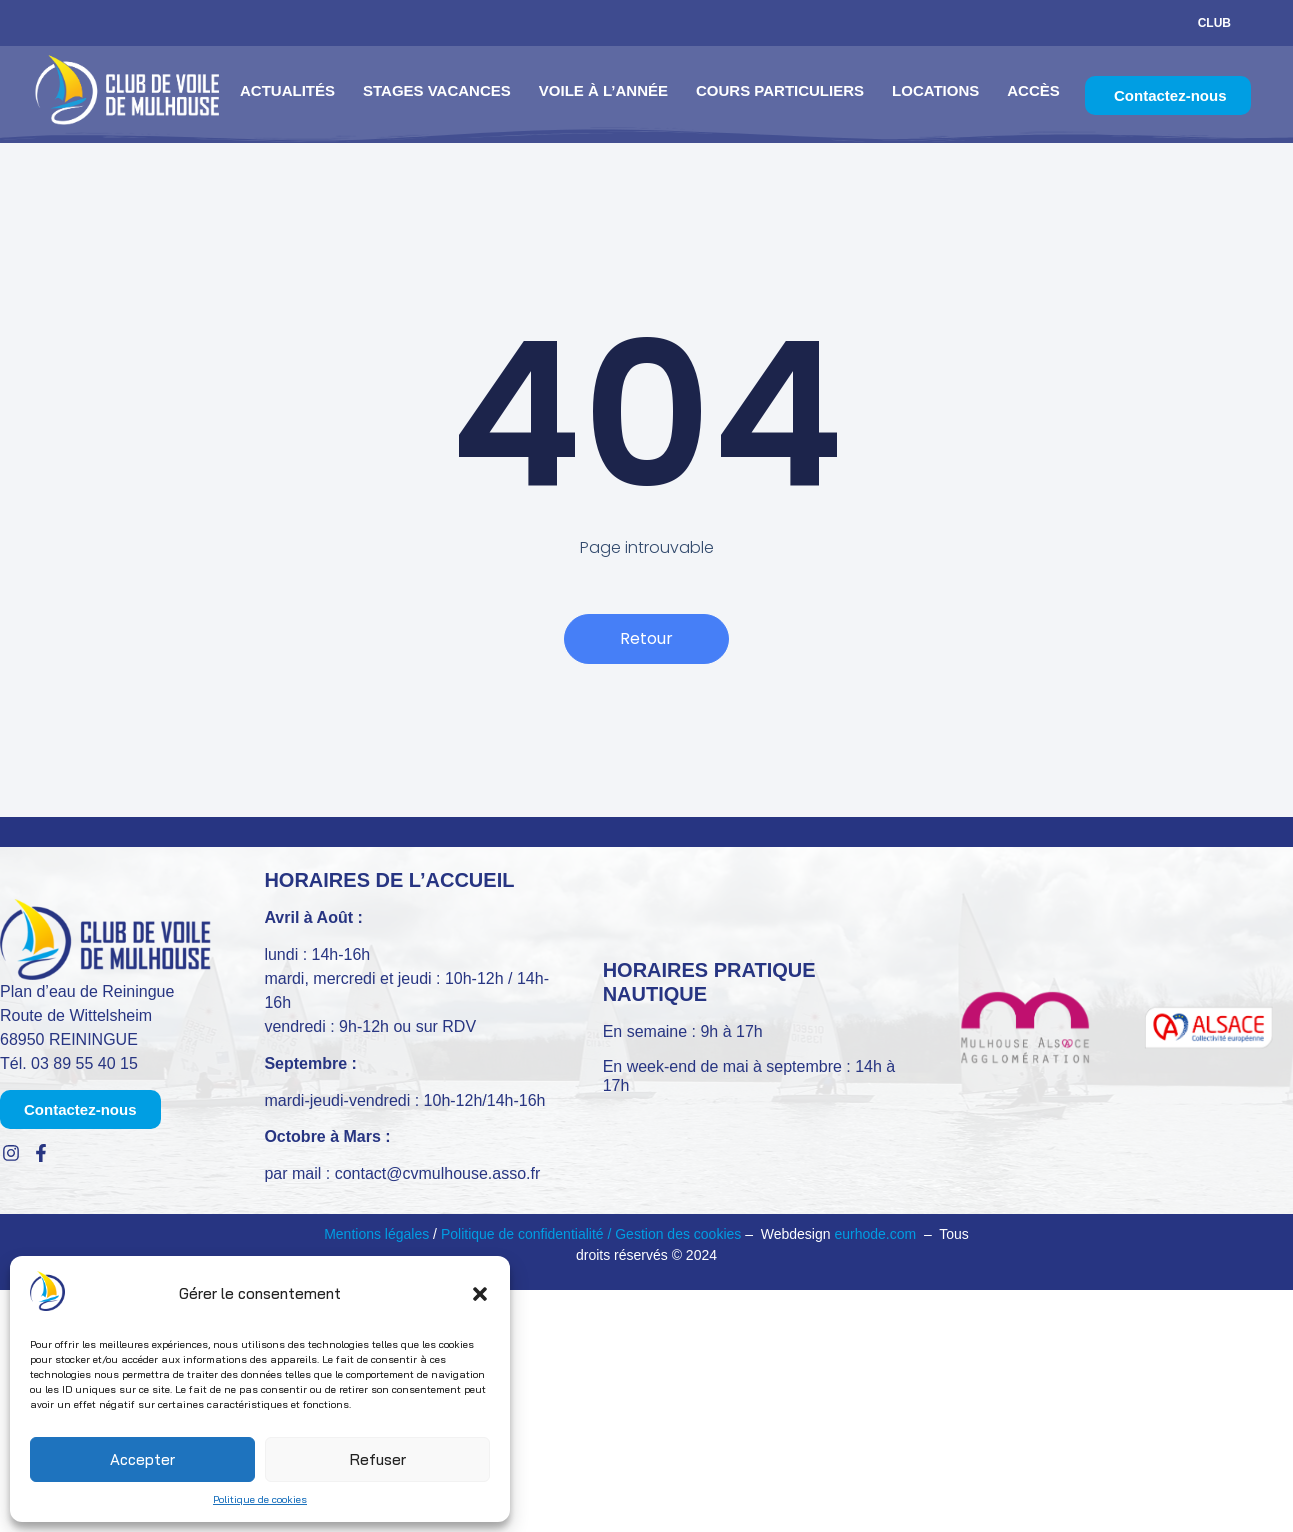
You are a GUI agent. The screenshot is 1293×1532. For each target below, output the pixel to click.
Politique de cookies (260, 1499)
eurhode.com (875, 1234)
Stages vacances (437, 90)
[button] (480, 1294)
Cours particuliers (780, 90)
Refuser (378, 1459)
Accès (1033, 90)
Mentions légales (376, 1234)
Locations (935, 90)
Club (1214, 23)
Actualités (287, 90)
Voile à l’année (603, 90)
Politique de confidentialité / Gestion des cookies (593, 1234)
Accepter (142, 1459)
